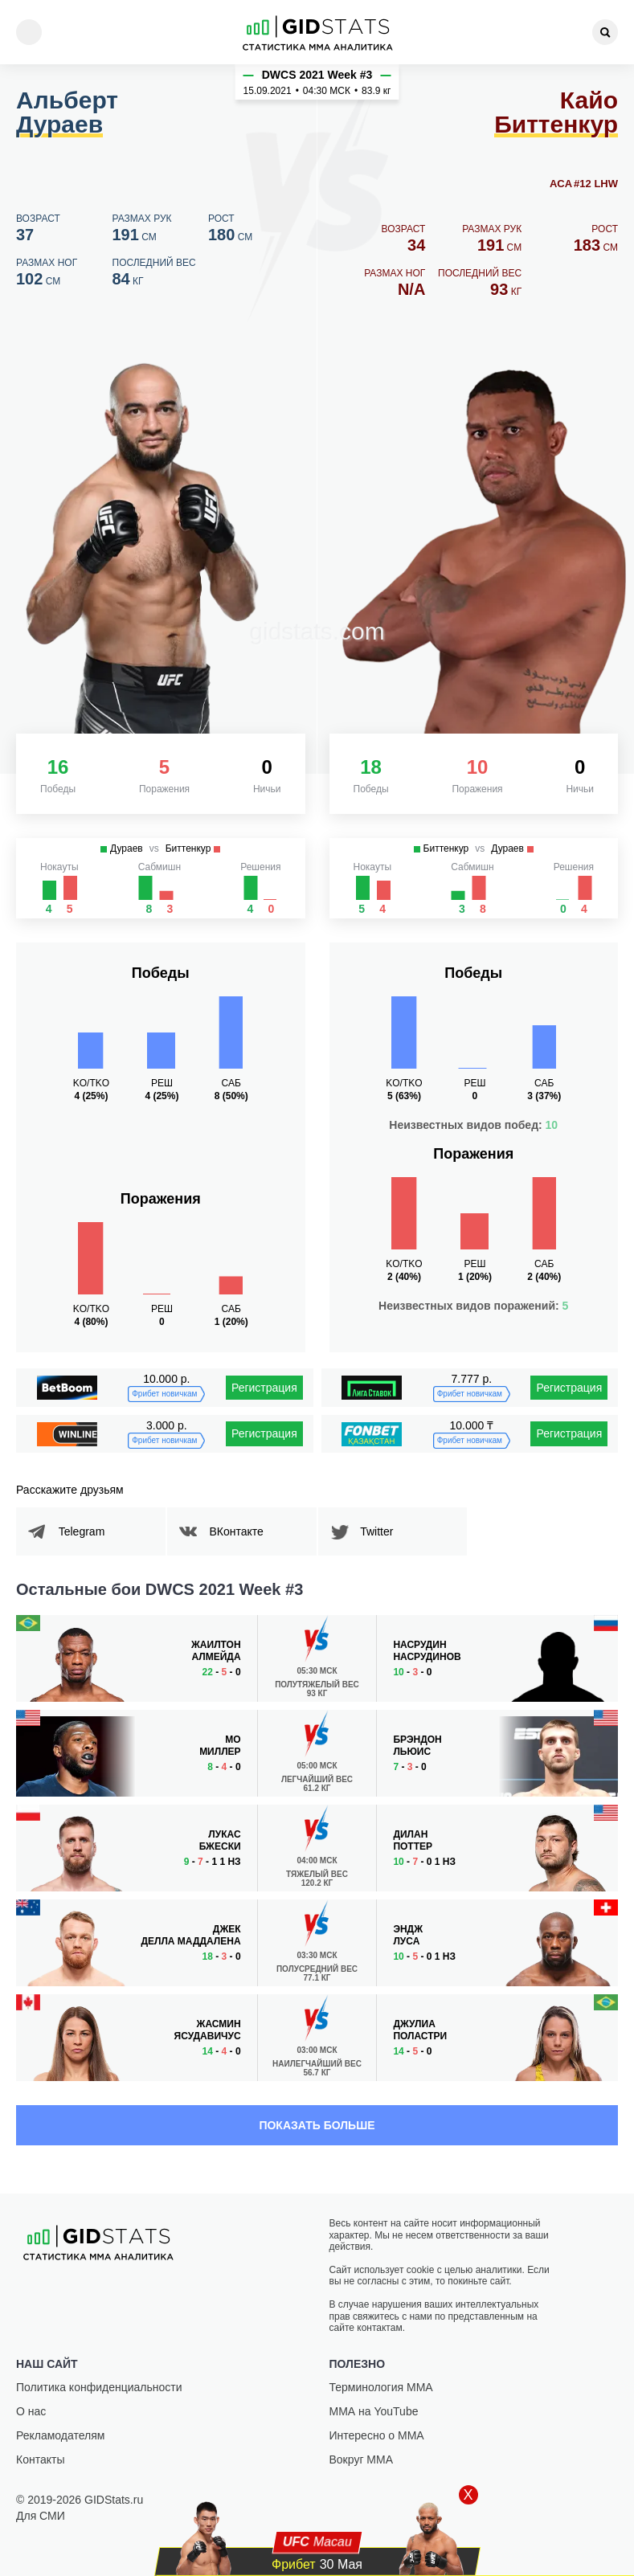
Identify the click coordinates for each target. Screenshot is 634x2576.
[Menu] (29, 32)
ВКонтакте (242, 1531)
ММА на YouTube (374, 2411)
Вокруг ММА (361, 2459)
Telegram (87, 1531)
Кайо (556, 112)
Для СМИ (40, 2515)
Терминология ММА (381, 2387)
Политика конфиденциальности (99, 2387)
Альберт (67, 112)
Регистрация (264, 1387)
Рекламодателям (60, 2435)
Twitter (382, 1531)
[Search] (605, 32)
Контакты (40, 2459)
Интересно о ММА (376, 2435)
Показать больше (316, 2125)
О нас (31, 2411)
